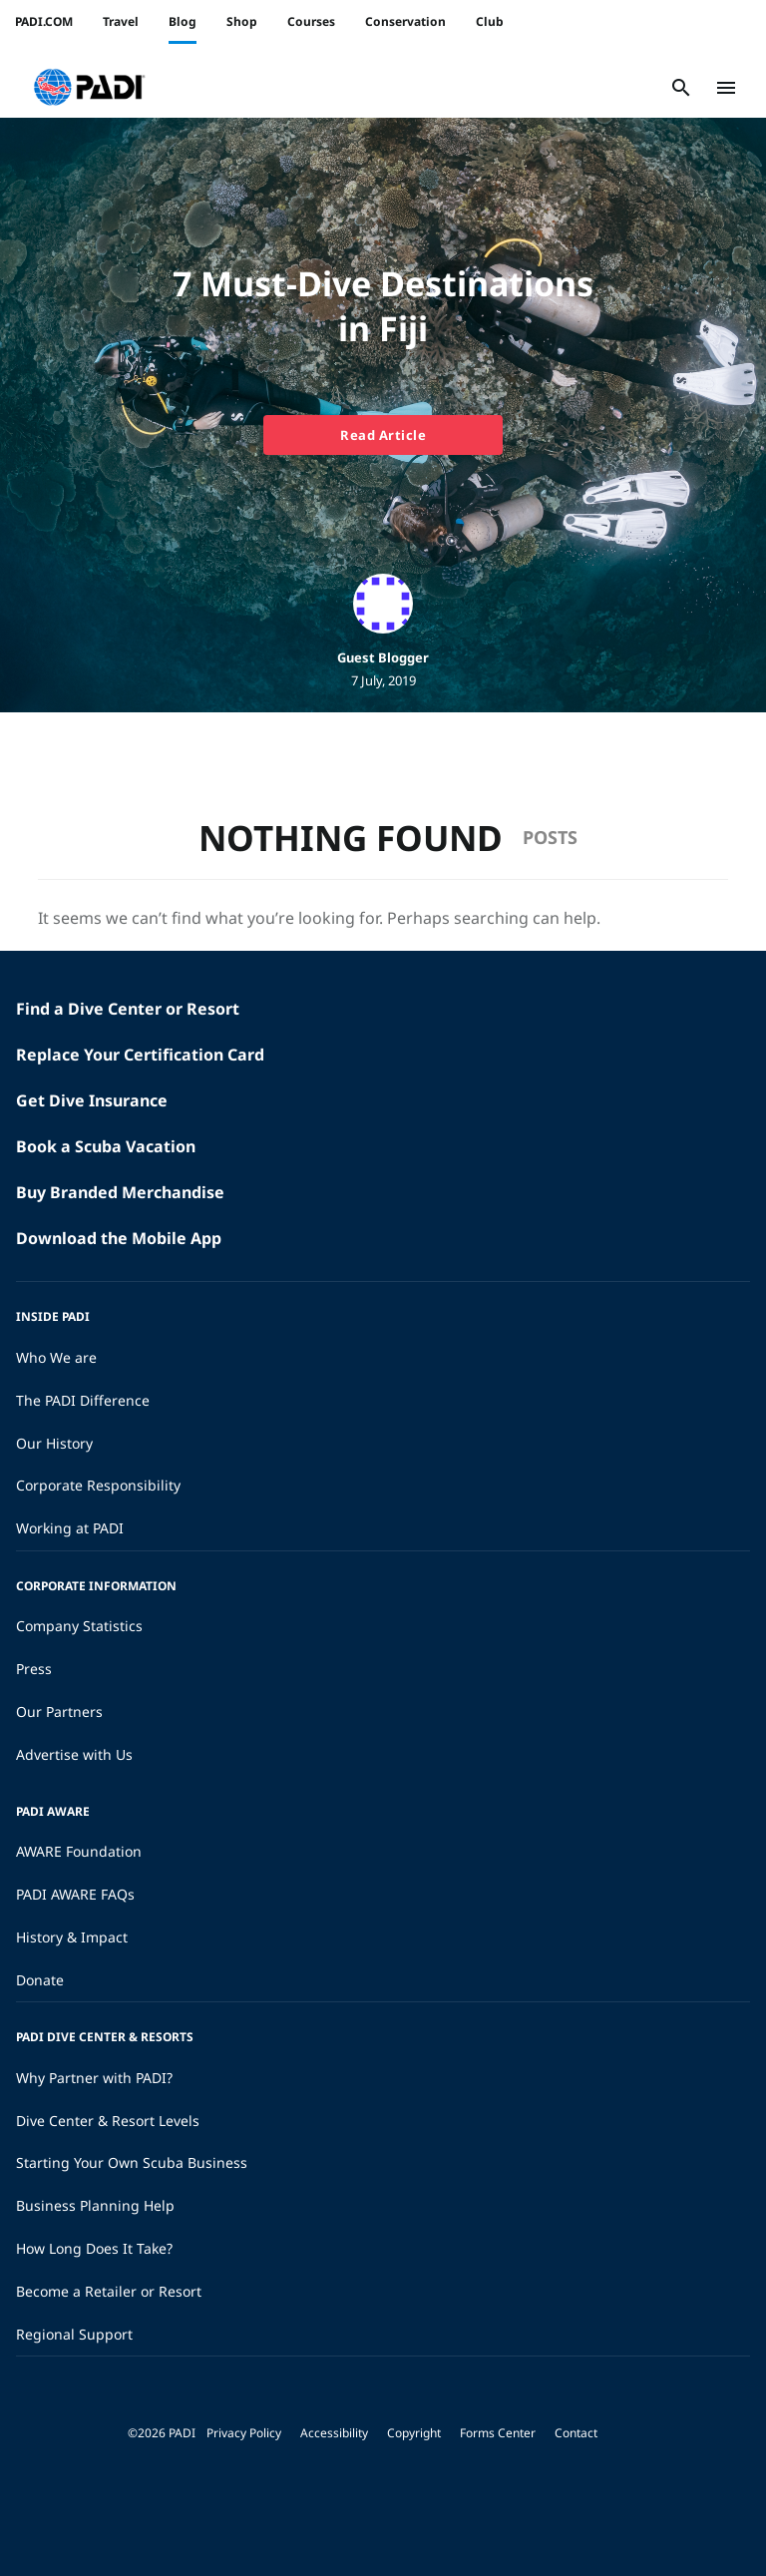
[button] (89, 88)
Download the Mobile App (118, 1238)
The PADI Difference (83, 1400)
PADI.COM (44, 21)
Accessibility (334, 2432)
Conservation (405, 21)
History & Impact (72, 1937)
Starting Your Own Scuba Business (131, 2162)
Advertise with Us (74, 1754)
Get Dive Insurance (92, 1100)
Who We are (56, 1357)
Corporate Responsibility (98, 1485)
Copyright (414, 2432)
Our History (54, 1443)
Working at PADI (70, 1527)
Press (34, 1668)
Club (490, 21)
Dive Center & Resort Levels (107, 2120)
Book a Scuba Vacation (105, 1146)
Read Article (383, 435)
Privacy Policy (243, 2432)
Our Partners (59, 1711)
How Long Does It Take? (94, 2248)
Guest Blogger (383, 657)
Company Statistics (79, 1625)
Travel (121, 21)
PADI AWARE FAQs (75, 1894)
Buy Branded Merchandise (120, 1192)
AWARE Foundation (79, 1851)
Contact (576, 2432)
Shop (241, 21)
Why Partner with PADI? (94, 2077)
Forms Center (498, 2432)
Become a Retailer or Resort (108, 2291)
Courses (311, 21)
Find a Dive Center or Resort (127, 1009)
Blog (182, 21)
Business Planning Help (95, 2205)
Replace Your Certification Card (140, 1055)
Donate (40, 1979)
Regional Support (74, 2334)
